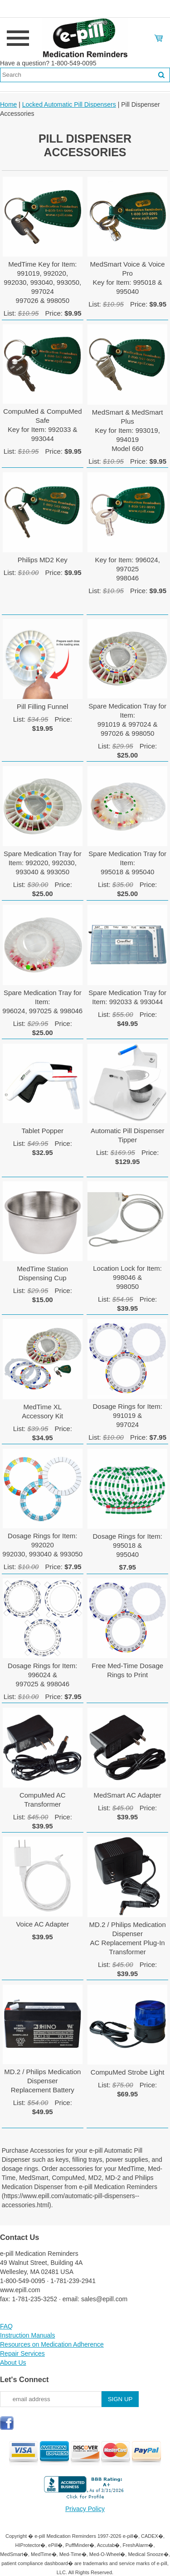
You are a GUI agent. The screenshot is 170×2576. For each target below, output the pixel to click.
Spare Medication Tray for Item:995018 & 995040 (127, 863)
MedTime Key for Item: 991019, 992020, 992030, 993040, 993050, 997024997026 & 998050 (42, 282)
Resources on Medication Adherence (52, 2344)
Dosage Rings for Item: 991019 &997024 (127, 1415)
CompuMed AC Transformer (42, 1799)
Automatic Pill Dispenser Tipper (128, 1135)
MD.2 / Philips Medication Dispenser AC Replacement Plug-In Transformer (127, 1938)
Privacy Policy (85, 2508)
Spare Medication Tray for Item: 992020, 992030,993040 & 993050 (43, 863)
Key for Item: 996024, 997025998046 (127, 569)
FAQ (6, 2326)
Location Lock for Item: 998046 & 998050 (127, 1277)
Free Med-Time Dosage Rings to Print (127, 1670)
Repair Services (22, 2353)
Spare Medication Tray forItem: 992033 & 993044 (127, 997)
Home (8, 104)
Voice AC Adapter (42, 1924)
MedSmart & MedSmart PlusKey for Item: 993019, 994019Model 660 (127, 430)
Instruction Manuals (27, 2335)
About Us (13, 2362)
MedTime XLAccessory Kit (42, 1411)
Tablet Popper (42, 1130)
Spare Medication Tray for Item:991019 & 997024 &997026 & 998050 (127, 719)
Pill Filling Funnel (42, 706)
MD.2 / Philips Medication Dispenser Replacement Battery (42, 2081)
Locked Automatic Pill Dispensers (69, 104)
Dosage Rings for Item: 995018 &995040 (127, 1545)
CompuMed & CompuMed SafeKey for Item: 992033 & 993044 (42, 424)
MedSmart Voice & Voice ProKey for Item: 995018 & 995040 (127, 277)
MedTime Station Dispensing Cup (42, 1273)
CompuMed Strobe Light (128, 2072)
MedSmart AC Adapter (127, 1795)
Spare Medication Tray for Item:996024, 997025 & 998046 (42, 1002)
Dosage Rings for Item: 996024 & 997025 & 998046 (42, 1675)
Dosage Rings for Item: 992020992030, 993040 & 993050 (42, 1545)
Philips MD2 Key (43, 560)
